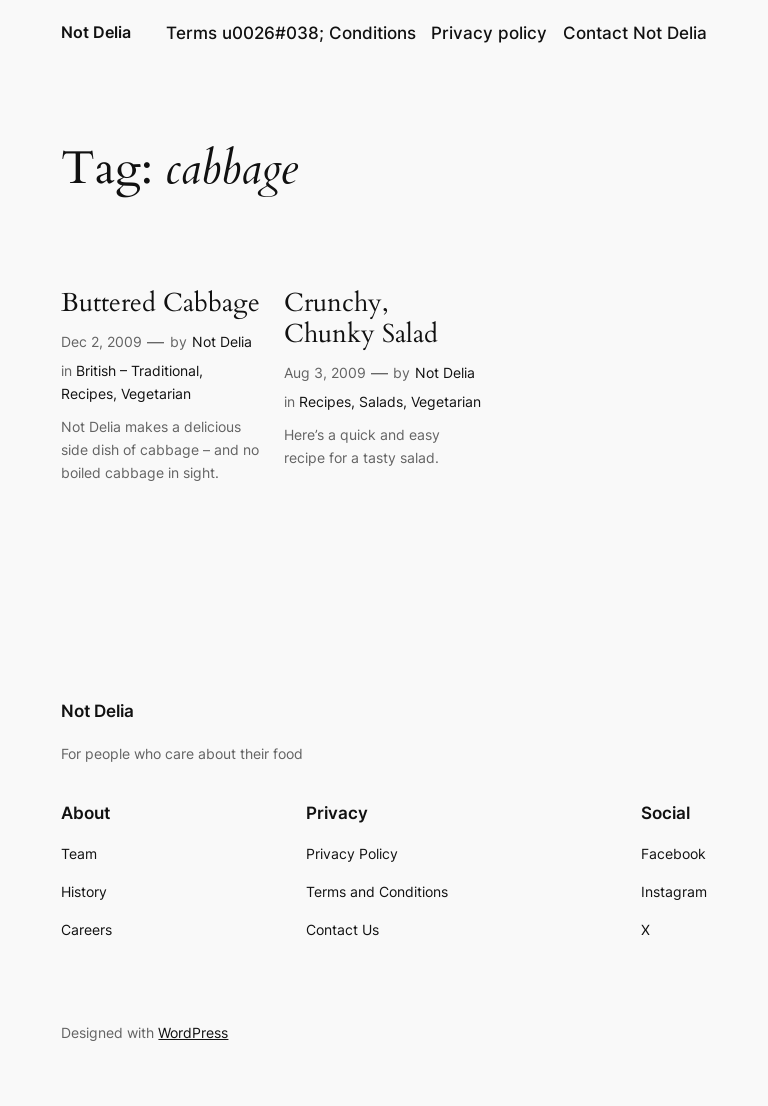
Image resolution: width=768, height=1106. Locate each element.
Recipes (87, 393)
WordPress (193, 1032)
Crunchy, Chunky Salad (361, 319)
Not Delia (96, 32)
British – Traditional (137, 370)
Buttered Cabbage (160, 303)
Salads (381, 401)
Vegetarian (156, 393)
